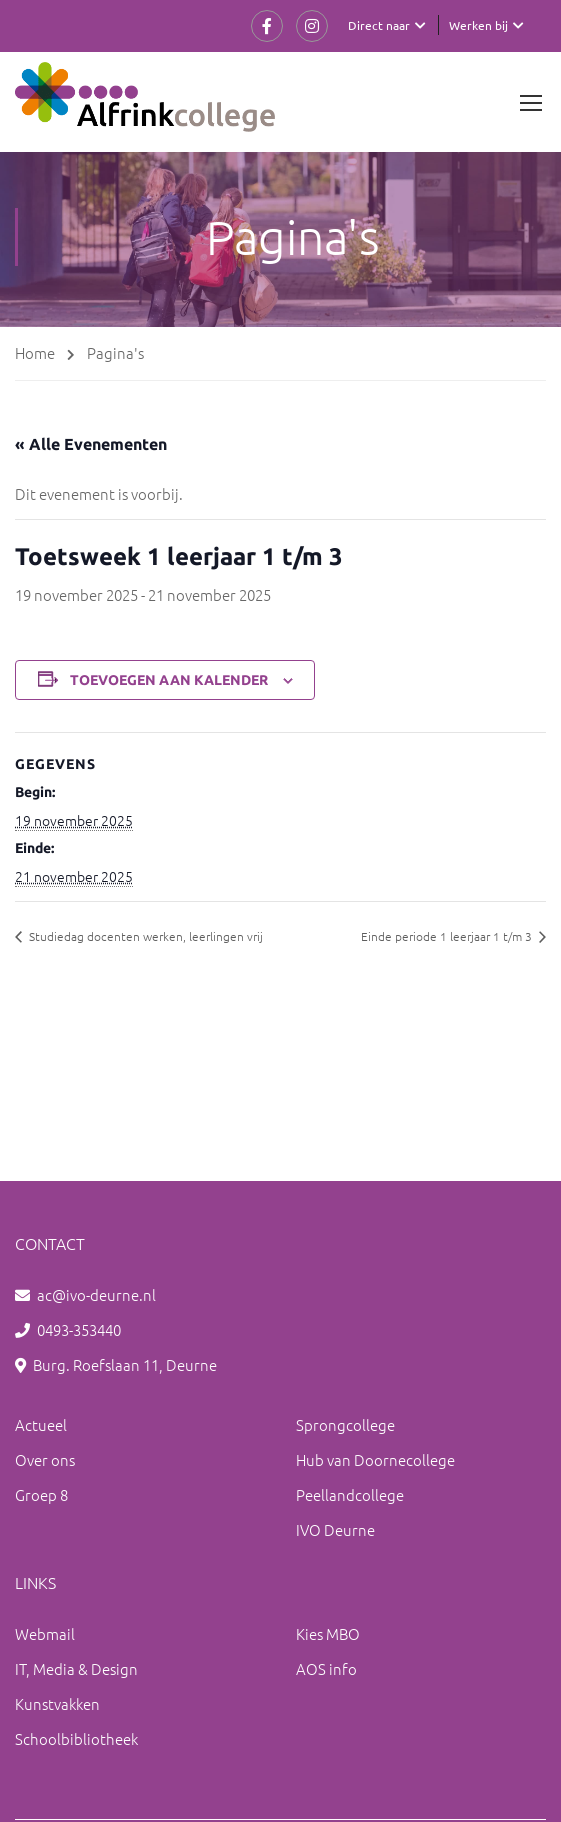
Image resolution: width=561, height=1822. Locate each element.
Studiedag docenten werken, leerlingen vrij (144, 936)
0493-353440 (79, 1329)
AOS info (326, 1668)
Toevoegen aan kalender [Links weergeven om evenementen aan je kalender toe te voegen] (169, 680)
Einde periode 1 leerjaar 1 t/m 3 (448, 936)
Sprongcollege (345, 1424)
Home (35, 352)
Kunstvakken (57, 1703)
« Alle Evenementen (91, 444)
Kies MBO (328, 1633)
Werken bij (478, 25)
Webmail (45, 1633)
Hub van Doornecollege (375, 1459)
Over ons (45, 1459)
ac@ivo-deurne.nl (96, 1294)
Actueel (41, 1424)
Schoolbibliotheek (76, 1738)
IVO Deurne (335, 1529)
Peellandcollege (350, 1494)
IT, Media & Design (76, 1668)
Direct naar (379, 25)
